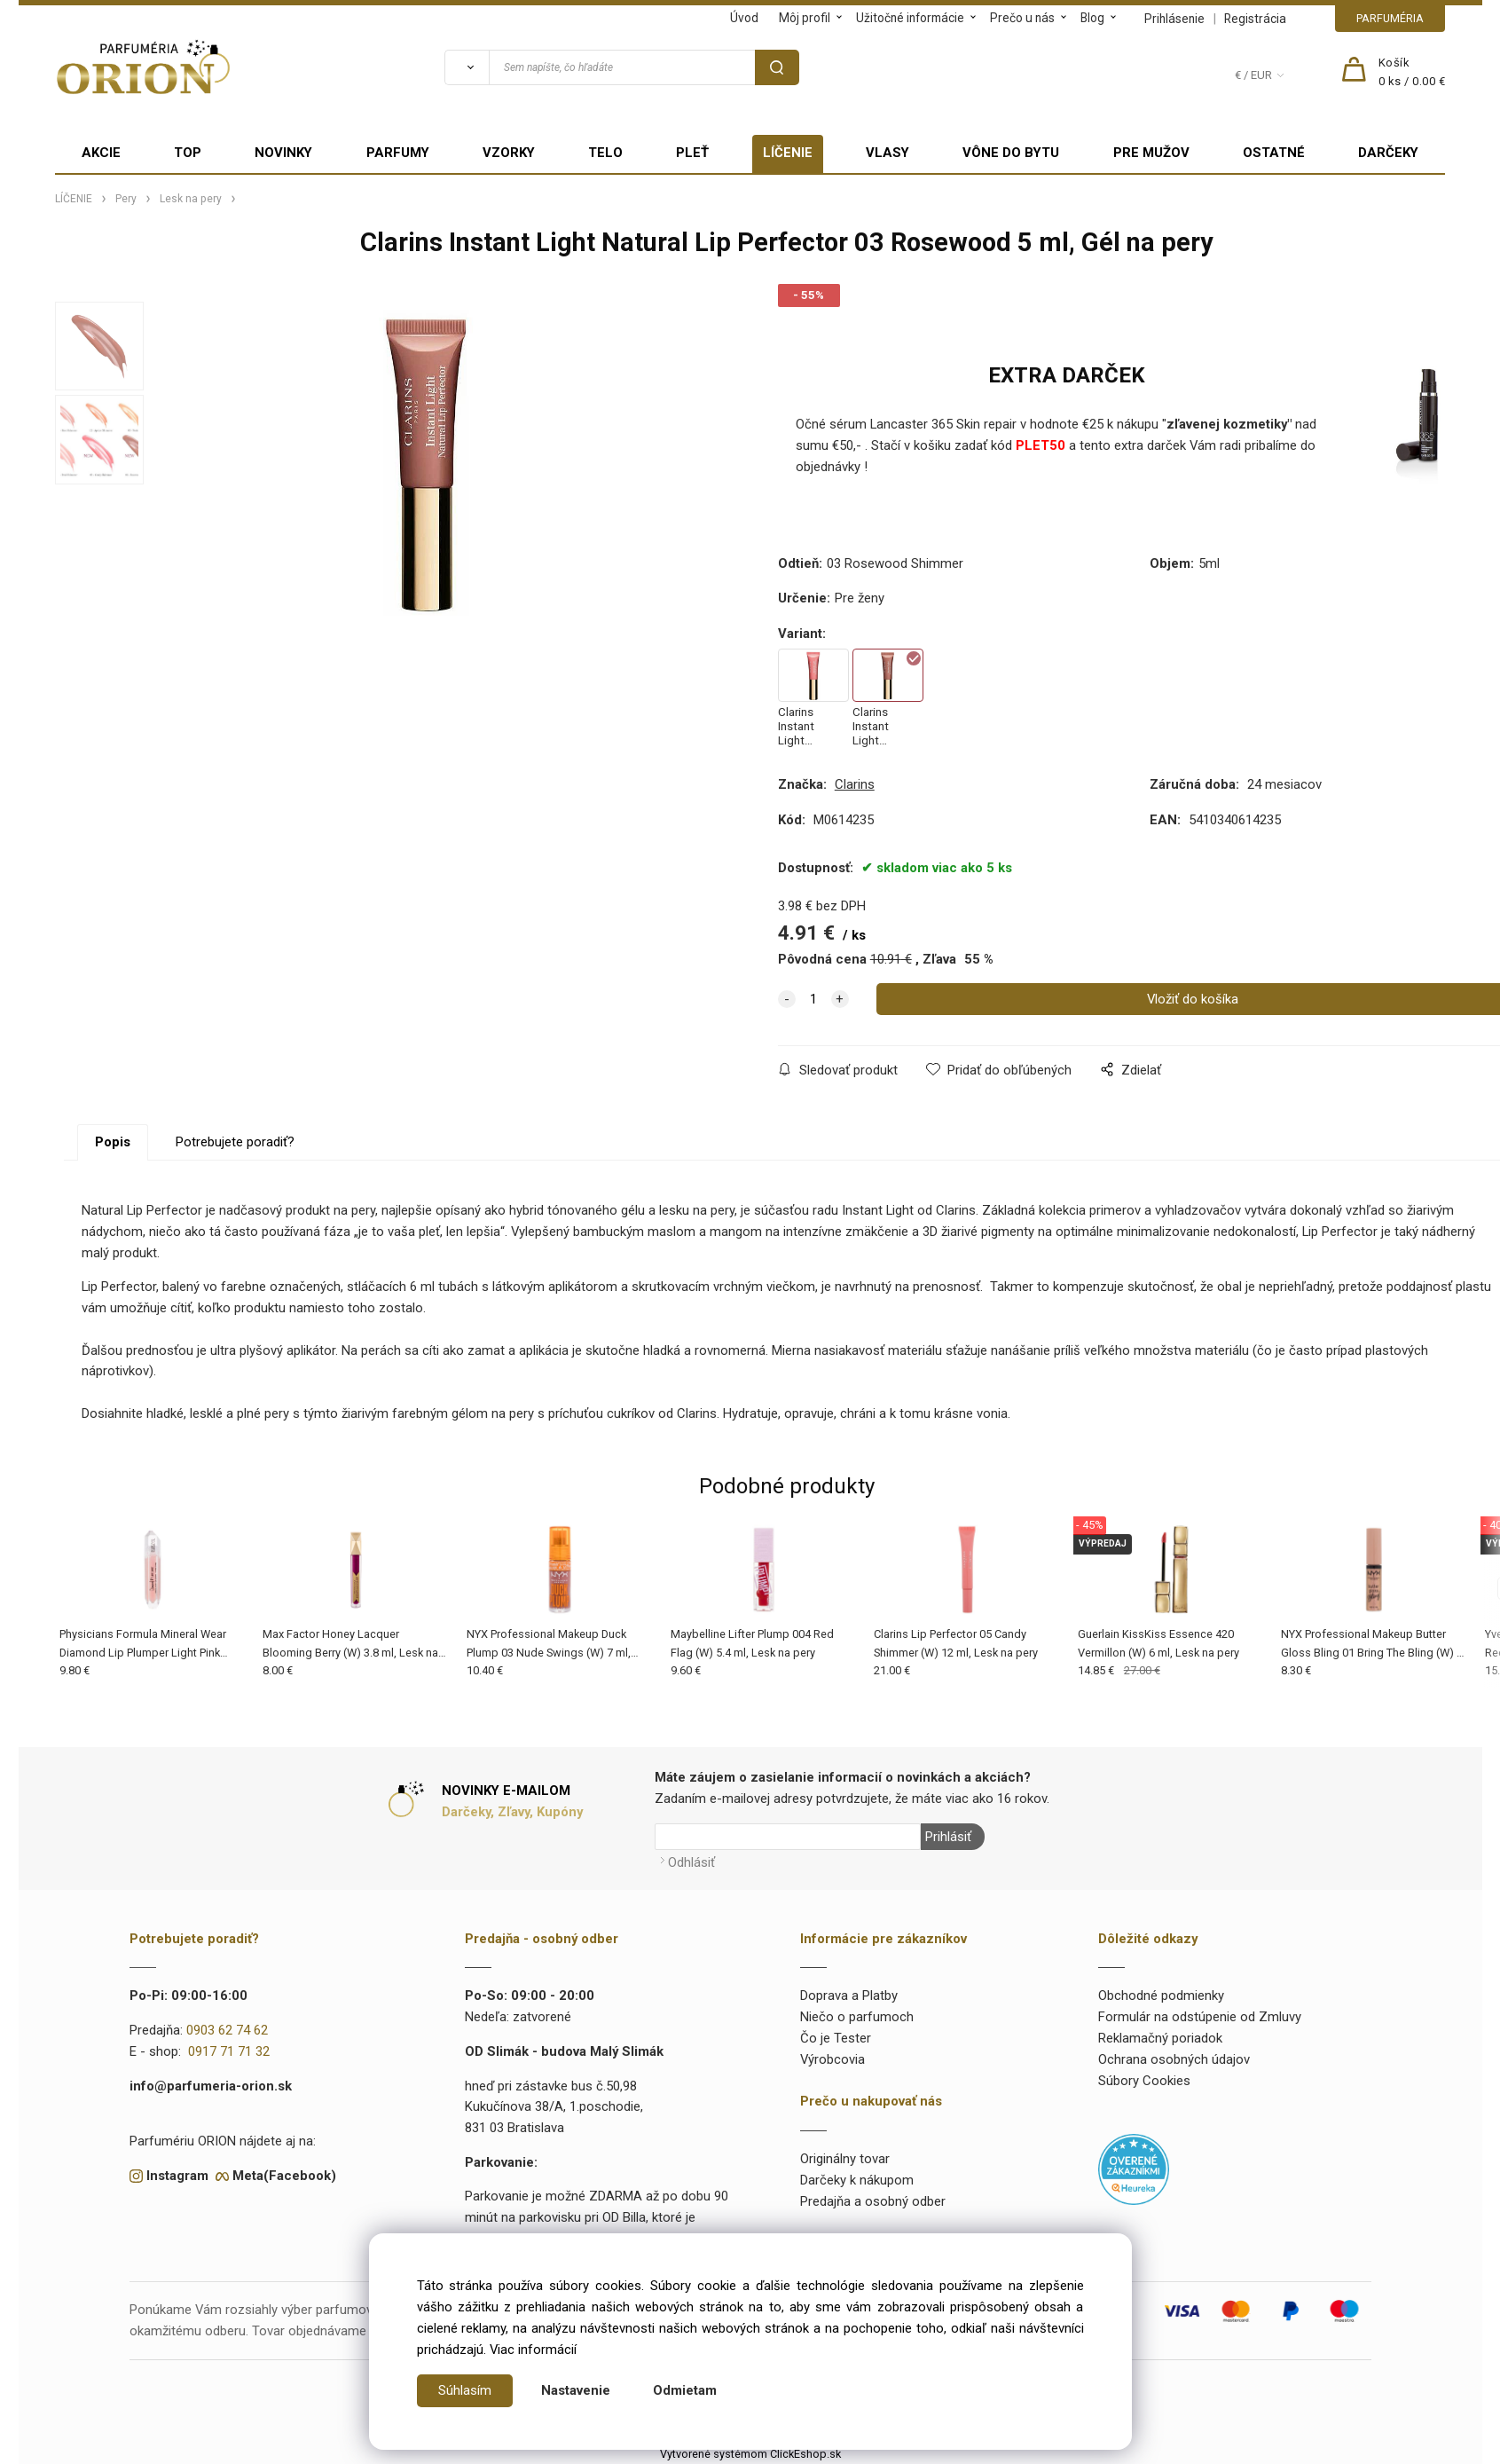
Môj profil (804, 18)
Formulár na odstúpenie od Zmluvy (1199, 2017)
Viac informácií (533, 2350)
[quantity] (813, 999)
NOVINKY (283, 153)
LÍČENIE (788, 153)
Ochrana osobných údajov (1174, 2058)
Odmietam (685, 2390)
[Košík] (1412, 72)
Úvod (744, 18)
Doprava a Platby (849, 1995)
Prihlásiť (948, 1837)
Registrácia (1255, 19)
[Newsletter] (788, 1836)
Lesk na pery (191, 199)
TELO (605, 153)
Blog (1092, 18)
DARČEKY (1388, 153)
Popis (112, 1142)
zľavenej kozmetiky (1226, 424)
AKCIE (101, 153)
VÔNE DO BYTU (1010, 153)
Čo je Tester (835, 2038)
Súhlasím (464, 2390)
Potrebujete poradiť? (235, 1142)
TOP (187, 153)
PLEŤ (692, 153)
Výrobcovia (832, 2058)
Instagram (177, 2175)
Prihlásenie (1174, 19)
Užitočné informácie (910, 18)
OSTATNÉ (1274, 153)
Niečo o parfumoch (857, 2017)
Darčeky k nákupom (857, 2180)
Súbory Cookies (1144, 2080)
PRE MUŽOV (1151, 153)
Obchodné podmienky (1161, 1995)
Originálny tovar (845, 2159)
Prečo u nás (1022, 18)
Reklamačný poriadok (1160, 2038)
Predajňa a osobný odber (873, 2200)
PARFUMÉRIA (1390, 18)
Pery (126, 199)
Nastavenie (575, 2390)
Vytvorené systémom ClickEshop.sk (750, 2453)
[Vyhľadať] (466, 67)
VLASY (887, 153)
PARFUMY (397, 153)
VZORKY (509, 153)
